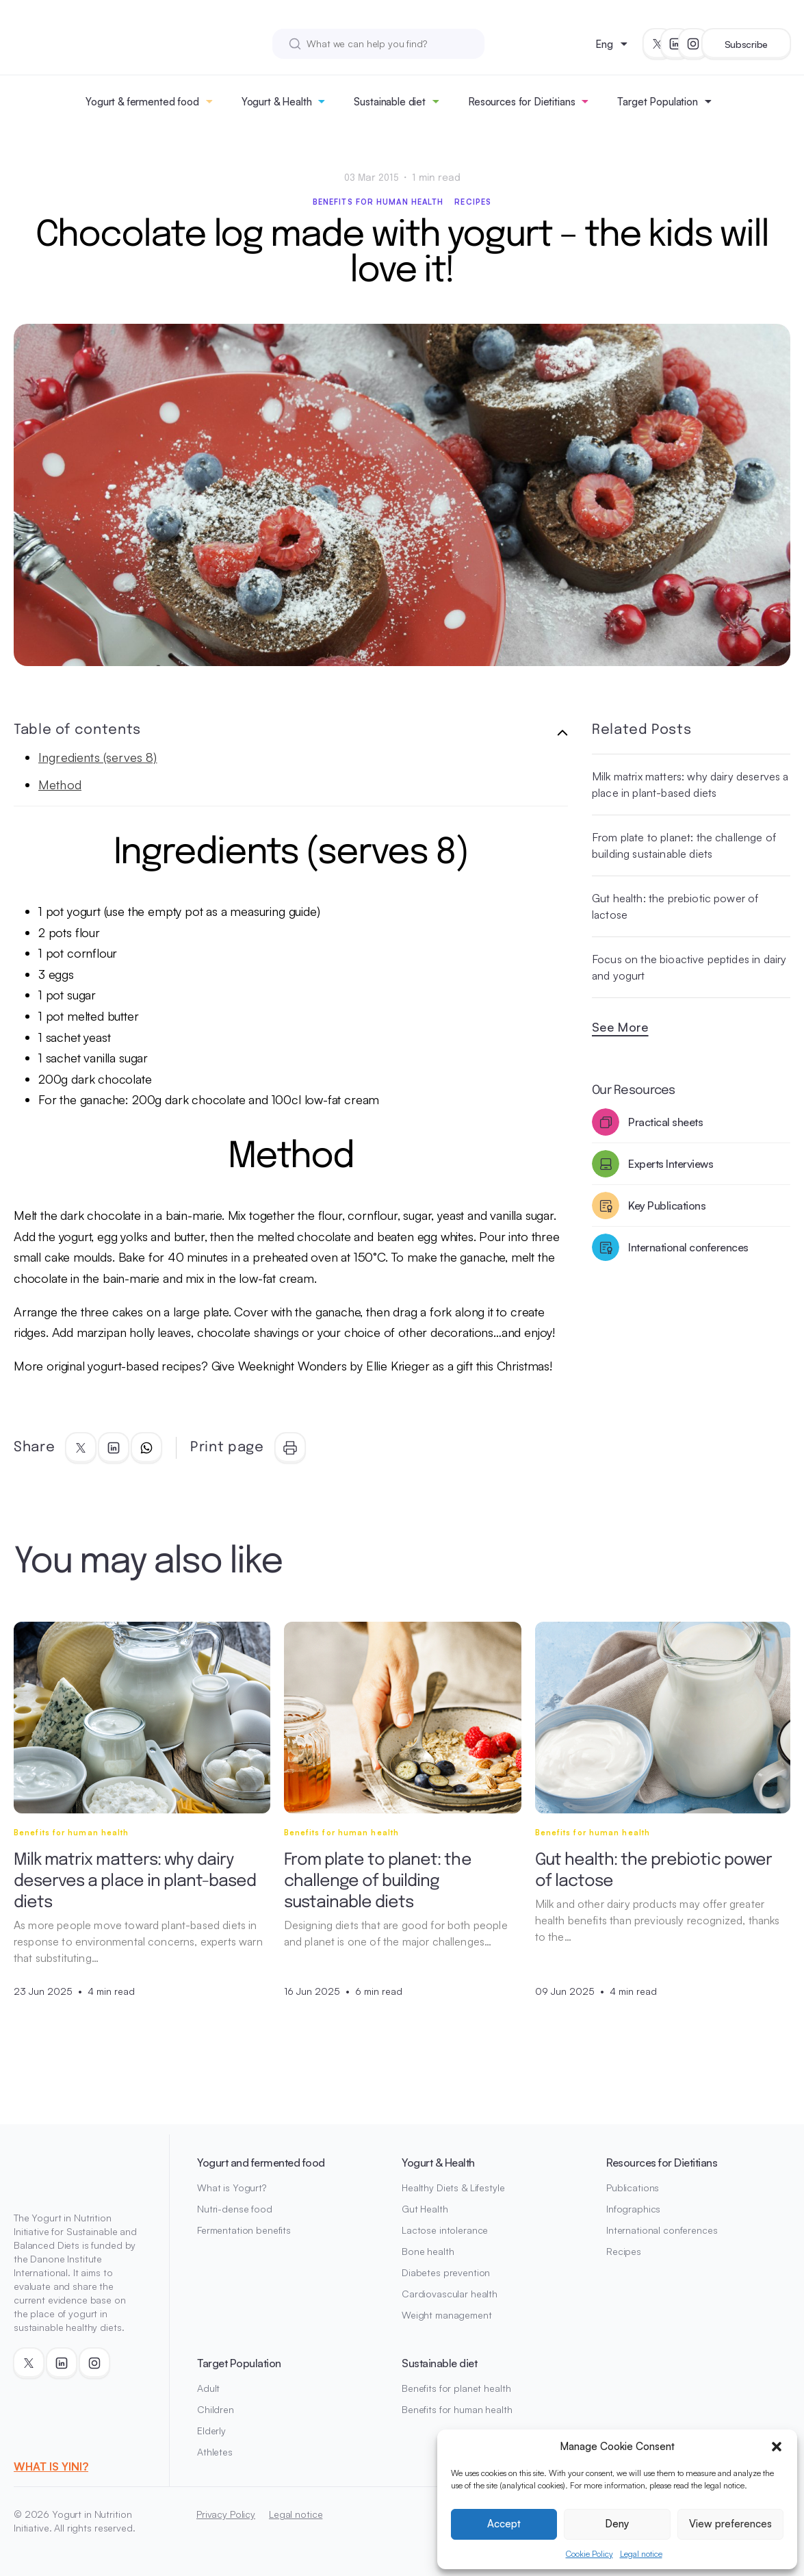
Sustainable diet (390, 101)
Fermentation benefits (244, 2230)
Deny (617, 2523)
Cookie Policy (589, 2554)
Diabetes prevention (446, 2272)
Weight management (447, 2315)
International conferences (662, 2230)
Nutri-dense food (234, 2209)
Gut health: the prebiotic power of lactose (675, 906)
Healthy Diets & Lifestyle (453, 2187)
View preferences (730, 2523)
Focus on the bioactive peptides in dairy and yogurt (689, 967)
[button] (776, 2446)
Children (215, 2409)
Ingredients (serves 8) (97, 757)
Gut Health (425, 2209)
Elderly (211, 2430)
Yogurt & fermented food (142, 101)
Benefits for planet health (456, 2388)
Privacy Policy (225, 2514)
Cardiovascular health (449, 2293)
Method (59, 784)
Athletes (215, 2452)
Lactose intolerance (445, 2230)
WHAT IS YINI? (51, 2466)
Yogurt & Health (277, 101)
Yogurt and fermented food (261, 2162)
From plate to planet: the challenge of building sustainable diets (684, 845)
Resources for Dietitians (521, 101)
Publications (632, 2187)
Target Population (657, 101)
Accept (504, 2523)
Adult (208, 2388)
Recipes (472, 202)
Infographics (633, 2209)
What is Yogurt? (231, 2187)
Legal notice (641, 2554)
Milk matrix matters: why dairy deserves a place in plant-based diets (690, 784)
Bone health (428, 2251)
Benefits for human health (378, 202)
